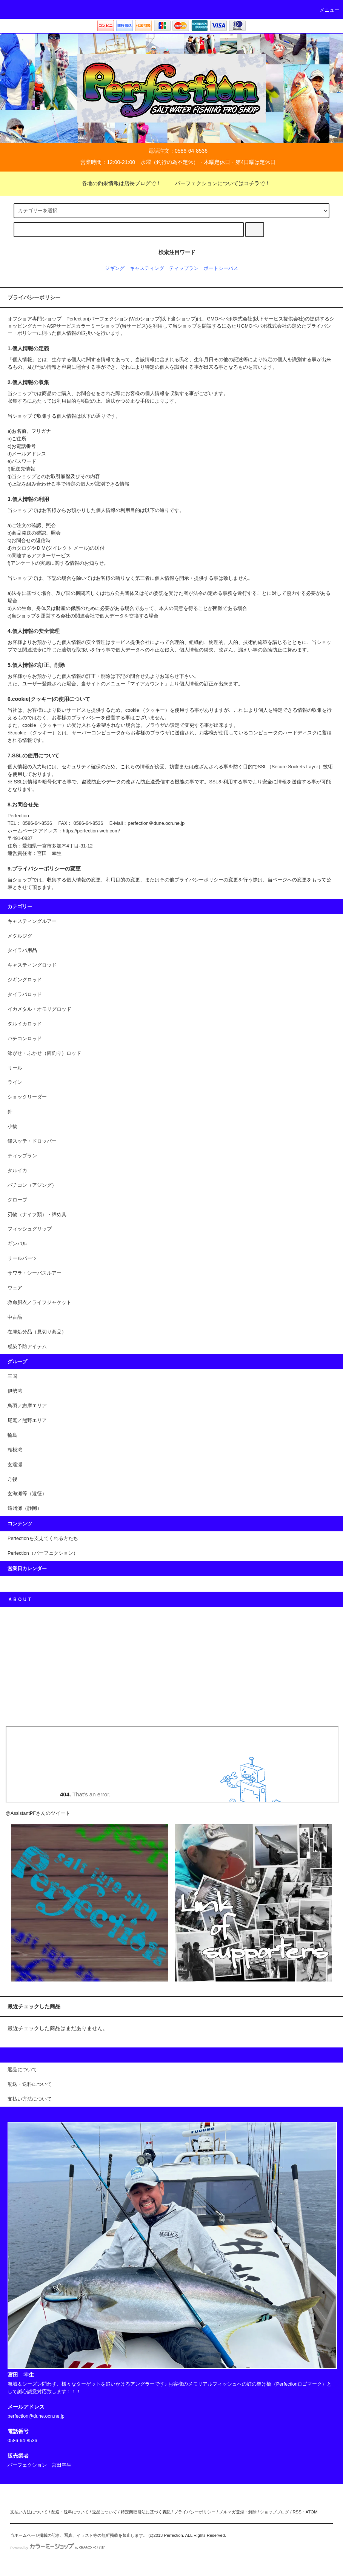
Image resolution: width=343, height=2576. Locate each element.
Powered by (57, 2548)
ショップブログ (274, 2512)
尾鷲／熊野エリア (27, 1420)
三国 (12, 1376)
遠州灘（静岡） (25, 1508)
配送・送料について (70, 2512)
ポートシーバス (221, 268)
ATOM (312, 2512)
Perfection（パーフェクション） (43, 1553)
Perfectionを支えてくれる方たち (43, 1538)
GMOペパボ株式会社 (229, 319)
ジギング (115, 268)
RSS (296, 2512)
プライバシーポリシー (194, 2512)
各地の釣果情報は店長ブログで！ (117, 183)
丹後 (12, 1479)
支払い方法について (29, 2512)
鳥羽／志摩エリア (27, 1405)
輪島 (12, 1435)
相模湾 (15, 1450)
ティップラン (183, 268)
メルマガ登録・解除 (238, 2512)
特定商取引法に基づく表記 (146, 2512)
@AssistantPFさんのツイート (38, 1813)
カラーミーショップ (98, 326)
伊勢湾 (15, 1391)
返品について (104, 2512)
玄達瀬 (15, 1464)
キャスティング (147, 268)
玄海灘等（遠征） (27, 1493)
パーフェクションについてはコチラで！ (218, 183)
